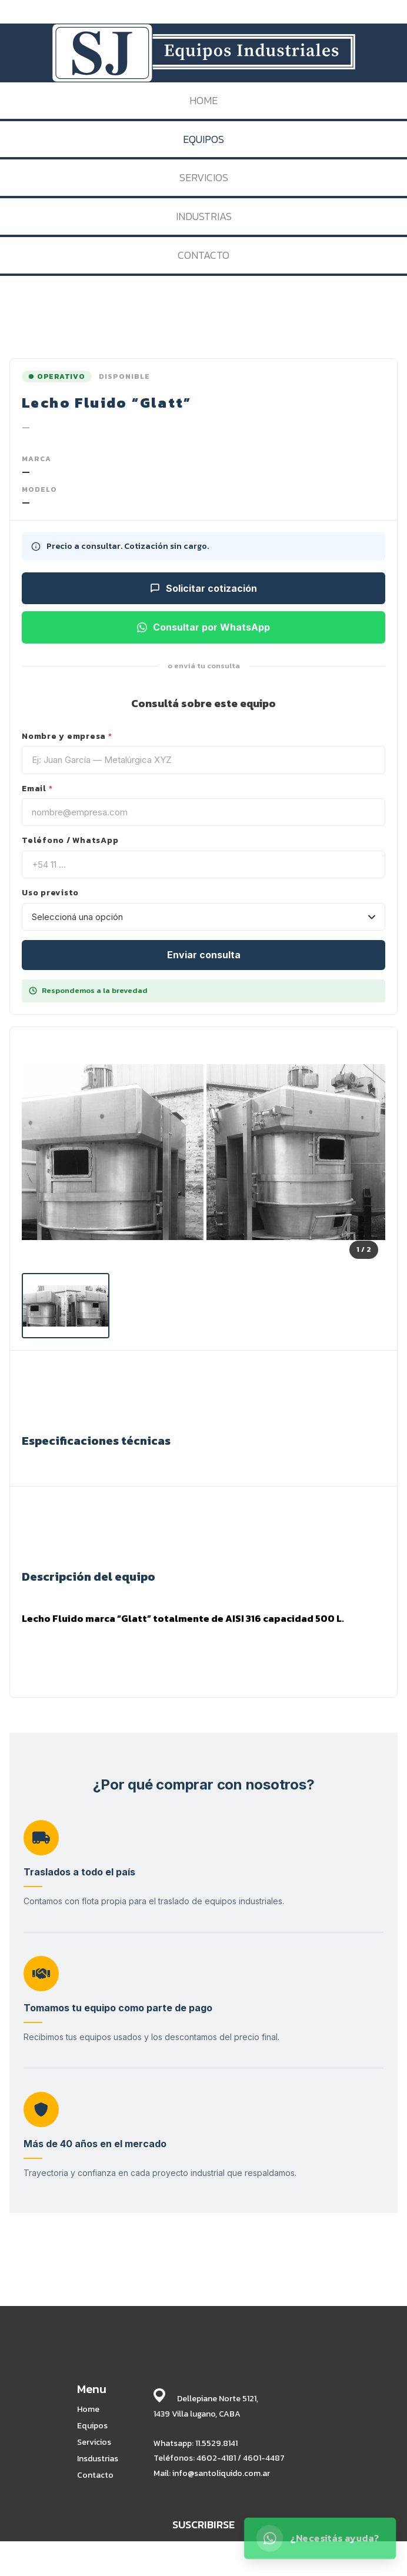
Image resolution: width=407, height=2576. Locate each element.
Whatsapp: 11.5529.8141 (196, 2443)
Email (37, 789)
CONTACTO (203, 255)
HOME (203, 100)
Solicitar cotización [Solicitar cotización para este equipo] (203, 588)
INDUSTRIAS (204, 216)
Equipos (92, 2426)
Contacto (95, 2475)
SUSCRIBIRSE (203, 2524)
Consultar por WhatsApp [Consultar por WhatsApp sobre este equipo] (203, 627)
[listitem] (65, 1305)
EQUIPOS (203, 139)
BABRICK (349, 2565)
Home (88, 2409)
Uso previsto (50, 893)
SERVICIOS (203, 177)
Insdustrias (97, 2459)
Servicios (94, 2442)
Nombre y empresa (67, 736)
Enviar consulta (204, 955)
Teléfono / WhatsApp (70, 840)
